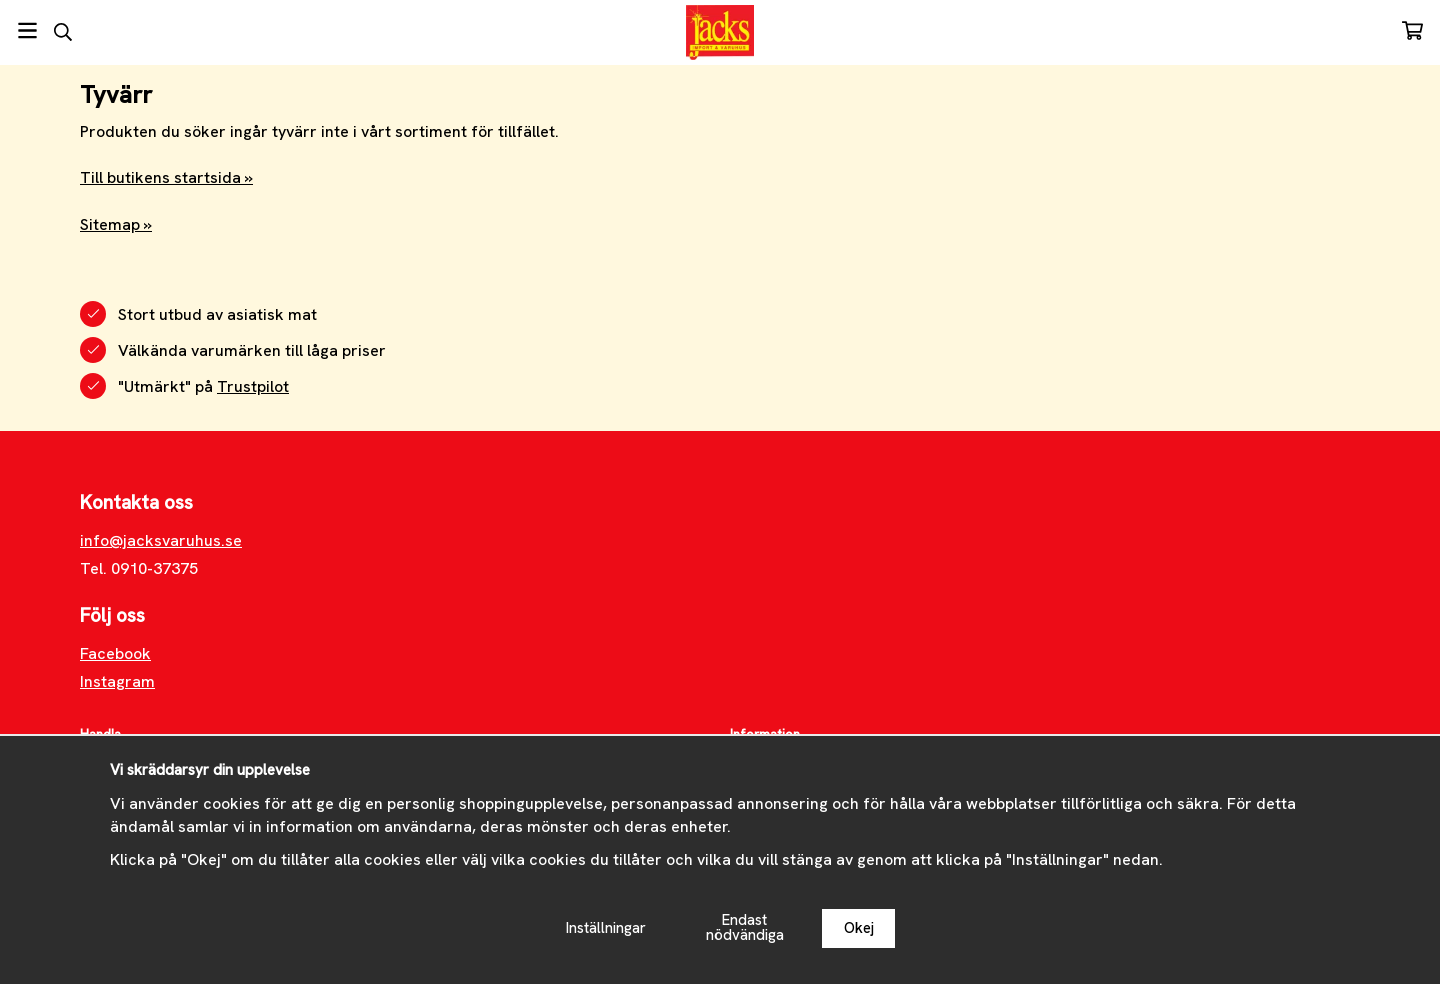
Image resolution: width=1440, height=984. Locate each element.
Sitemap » (116, 224)
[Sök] (62, 32)
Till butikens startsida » (166, 177)
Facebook (115, 653)
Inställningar (606, 928)
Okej (859, 928)
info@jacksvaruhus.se (161, 540)
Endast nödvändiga (745, 927)
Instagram (117, 681)
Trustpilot (253, 386)
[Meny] (27, 30)
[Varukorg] (1412, 30)
